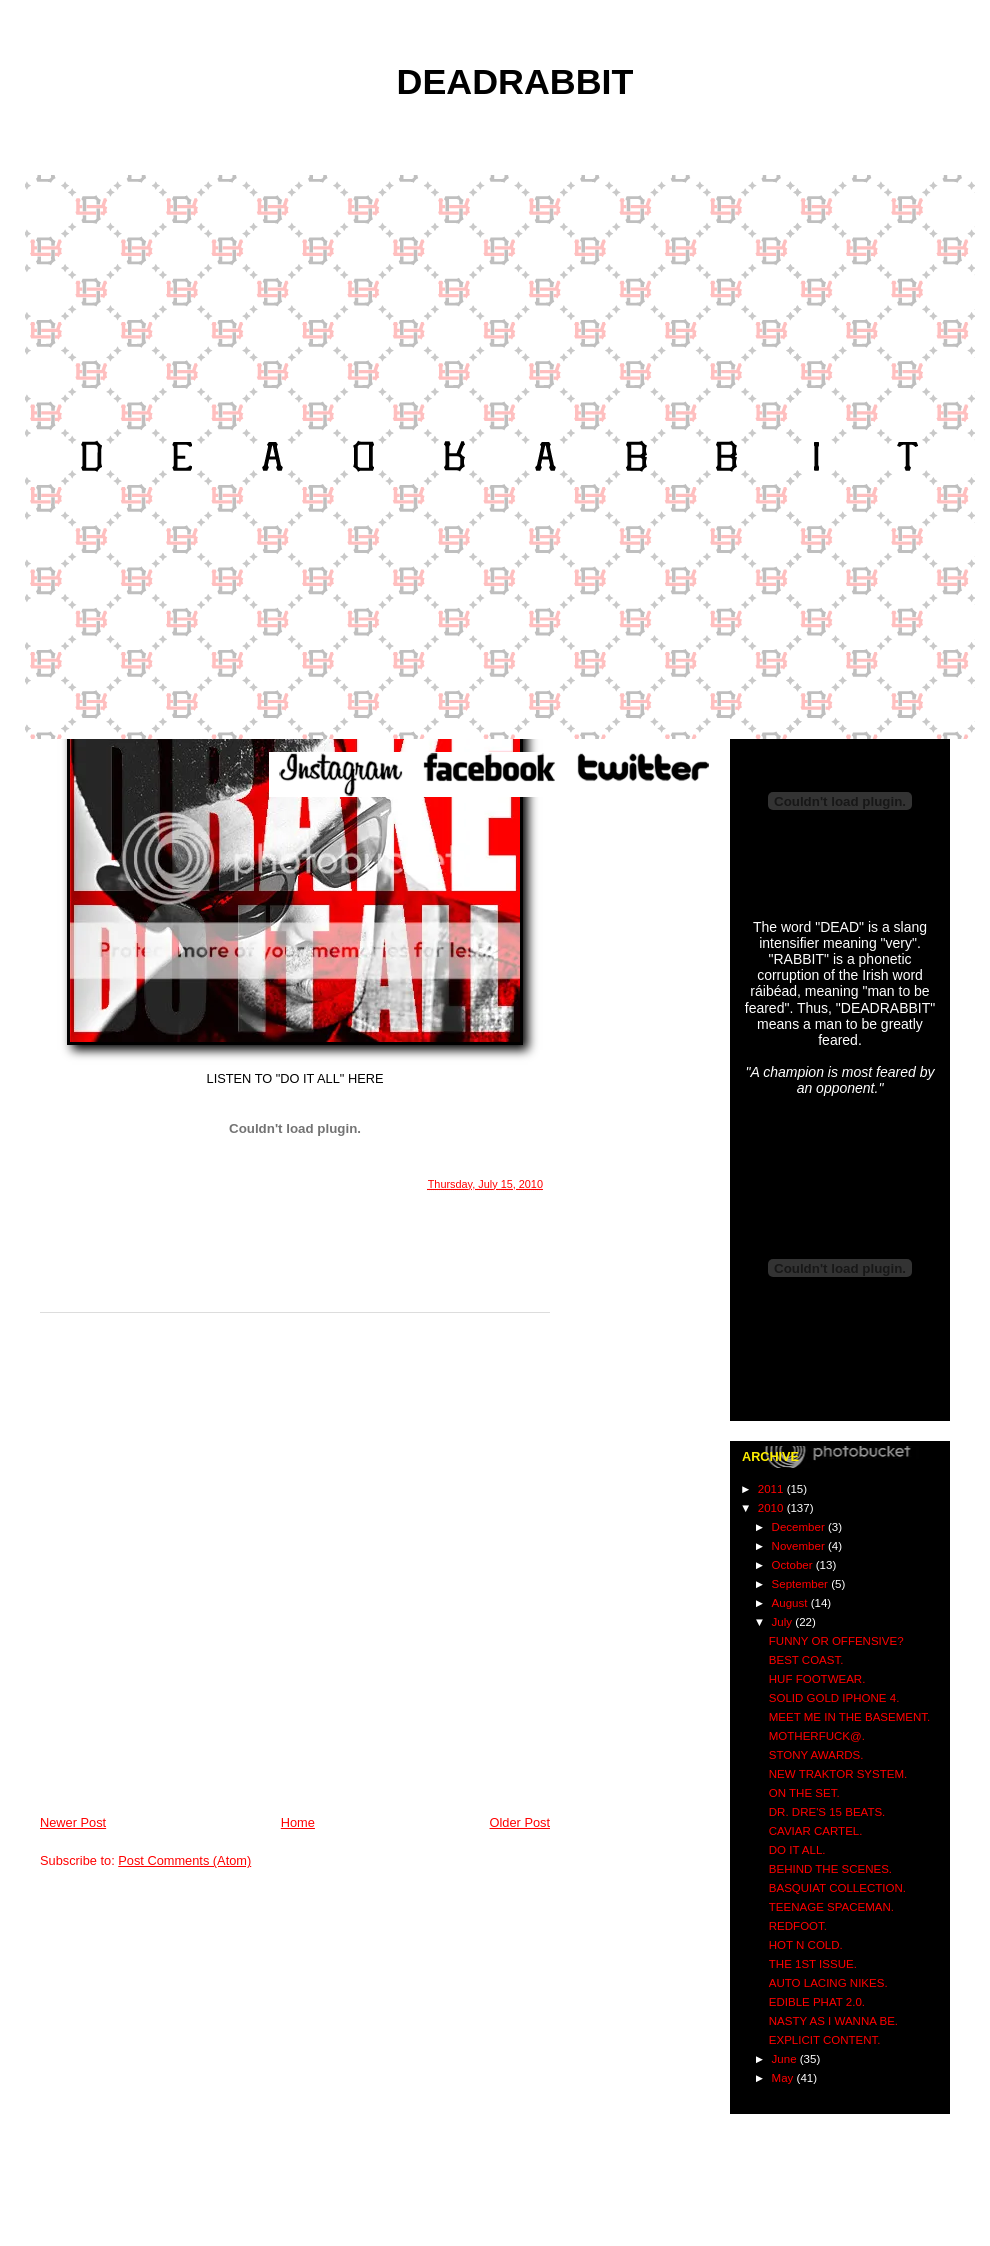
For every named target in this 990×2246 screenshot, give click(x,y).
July (784, 1622)
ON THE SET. (804, 1793)
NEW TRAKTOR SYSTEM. (838, 1774)
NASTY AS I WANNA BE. (833, 2021)
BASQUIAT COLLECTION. (837, 1888)
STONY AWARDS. (816, 1755)
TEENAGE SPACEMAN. (831, 1907)
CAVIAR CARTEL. (816, 1831)
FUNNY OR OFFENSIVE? (836, 1641)
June (786, 2059)
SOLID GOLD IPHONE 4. (834, 1698)
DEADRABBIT (515, 82)
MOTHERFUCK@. (817, 1736)
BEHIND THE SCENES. (830, 1869)
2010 (772, 1508)
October (794, 1565)
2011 (772, 1489)
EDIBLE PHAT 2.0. (817, 2002)
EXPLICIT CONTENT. (825, 2040)
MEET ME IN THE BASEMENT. (849, 1717)
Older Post (520, 1822)
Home (298, 1822)
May (784, 2078)
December (800, 1527)
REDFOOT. (798, 1926)
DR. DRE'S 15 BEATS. (827, 1812)
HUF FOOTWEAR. (817, 1679)
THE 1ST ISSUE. (813, 1964)
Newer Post (73, 1822)
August (791, 1603)
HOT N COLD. (806, 1945)
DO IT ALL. (797, 1850)
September (802, 1584)
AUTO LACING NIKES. (828, 1983)
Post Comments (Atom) (184, 1860)
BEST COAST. (806, 1660)
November (800, 1546)
